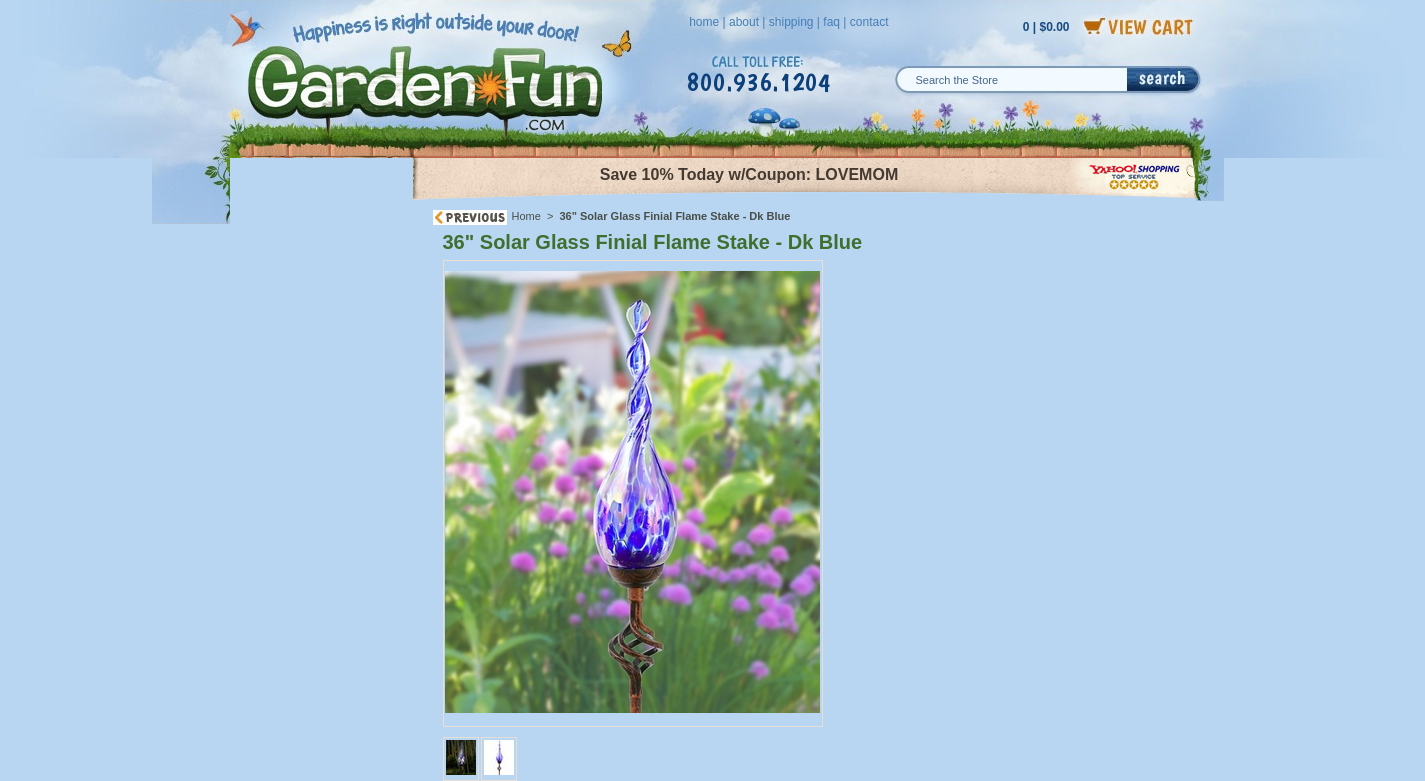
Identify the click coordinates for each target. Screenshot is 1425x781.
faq (831, 22)
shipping (791, 22)
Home (526, 216)
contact (869, 22)
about (744, 22)
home (704, 22)
